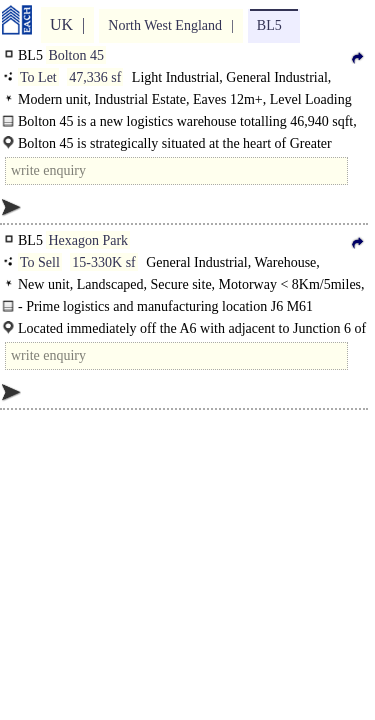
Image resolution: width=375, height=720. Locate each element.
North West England (165, 25)
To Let (38, 77)
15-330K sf (103, 262)
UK (61, 24)
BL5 (269, 25)
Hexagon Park (88, 240)
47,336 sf (95, 77)
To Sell (40, 262)
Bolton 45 (76, 55)
